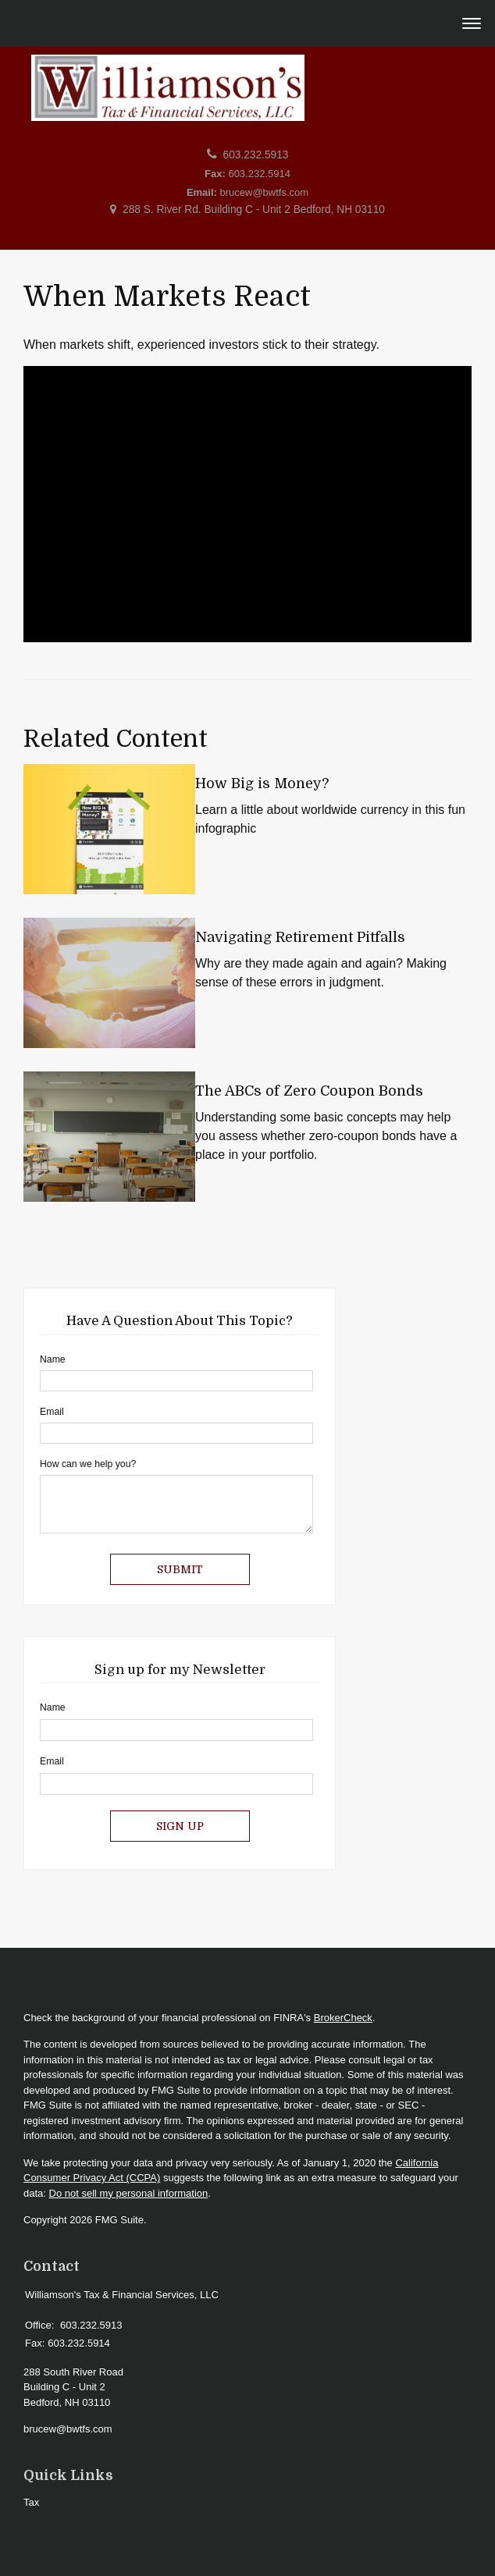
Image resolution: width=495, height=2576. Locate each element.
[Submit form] (180, 1569)
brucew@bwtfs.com (264, 192)
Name (53, 1359)
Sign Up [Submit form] (180, 1826)
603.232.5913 (256, 155)
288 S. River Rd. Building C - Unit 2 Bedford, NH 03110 (254, 209)
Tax (31, 2502)
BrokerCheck (343, 2017)
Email (52, 1411)
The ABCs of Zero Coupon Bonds (309, 1091)
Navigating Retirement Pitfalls (300, 937)
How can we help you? (88, 1464)
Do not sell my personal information (128, 2193)
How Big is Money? (262, 783)
